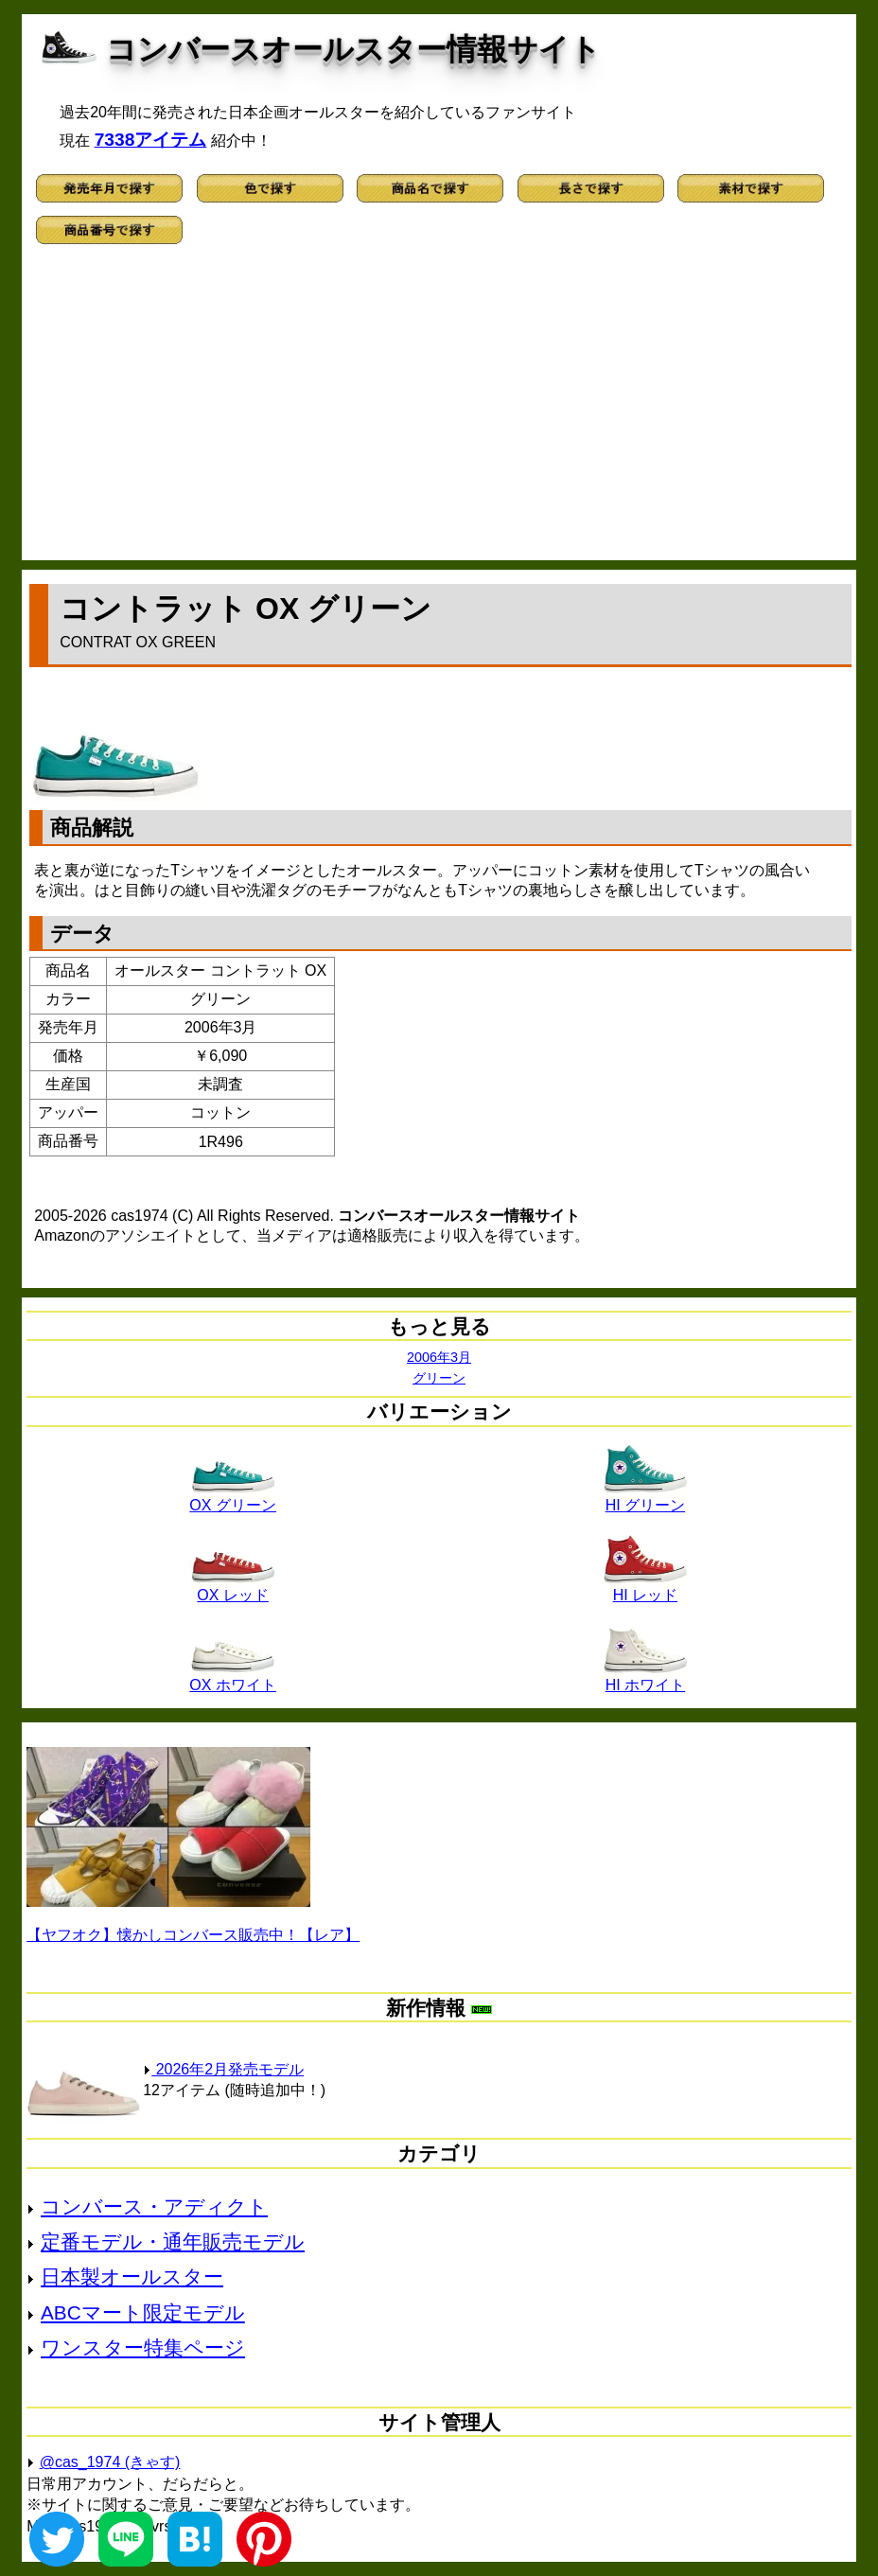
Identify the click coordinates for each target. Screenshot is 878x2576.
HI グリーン (645, 1498)
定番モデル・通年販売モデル (173, 2241)
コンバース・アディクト (154, 2206)
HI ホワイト (645, 1678)
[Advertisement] (439, 408)
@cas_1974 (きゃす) (110, 2462)
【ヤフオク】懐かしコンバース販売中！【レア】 (193, 1935)
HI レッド (645, 1588)
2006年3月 (439, 1357)
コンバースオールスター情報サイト (353, 49)
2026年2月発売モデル (223, 2069)
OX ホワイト (232, 1678)
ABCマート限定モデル (143, 2312)
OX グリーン (232, 1498)
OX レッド (232, 1588)
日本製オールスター (132, 2276)
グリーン (439, 1377)
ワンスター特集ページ (143, 2347)
